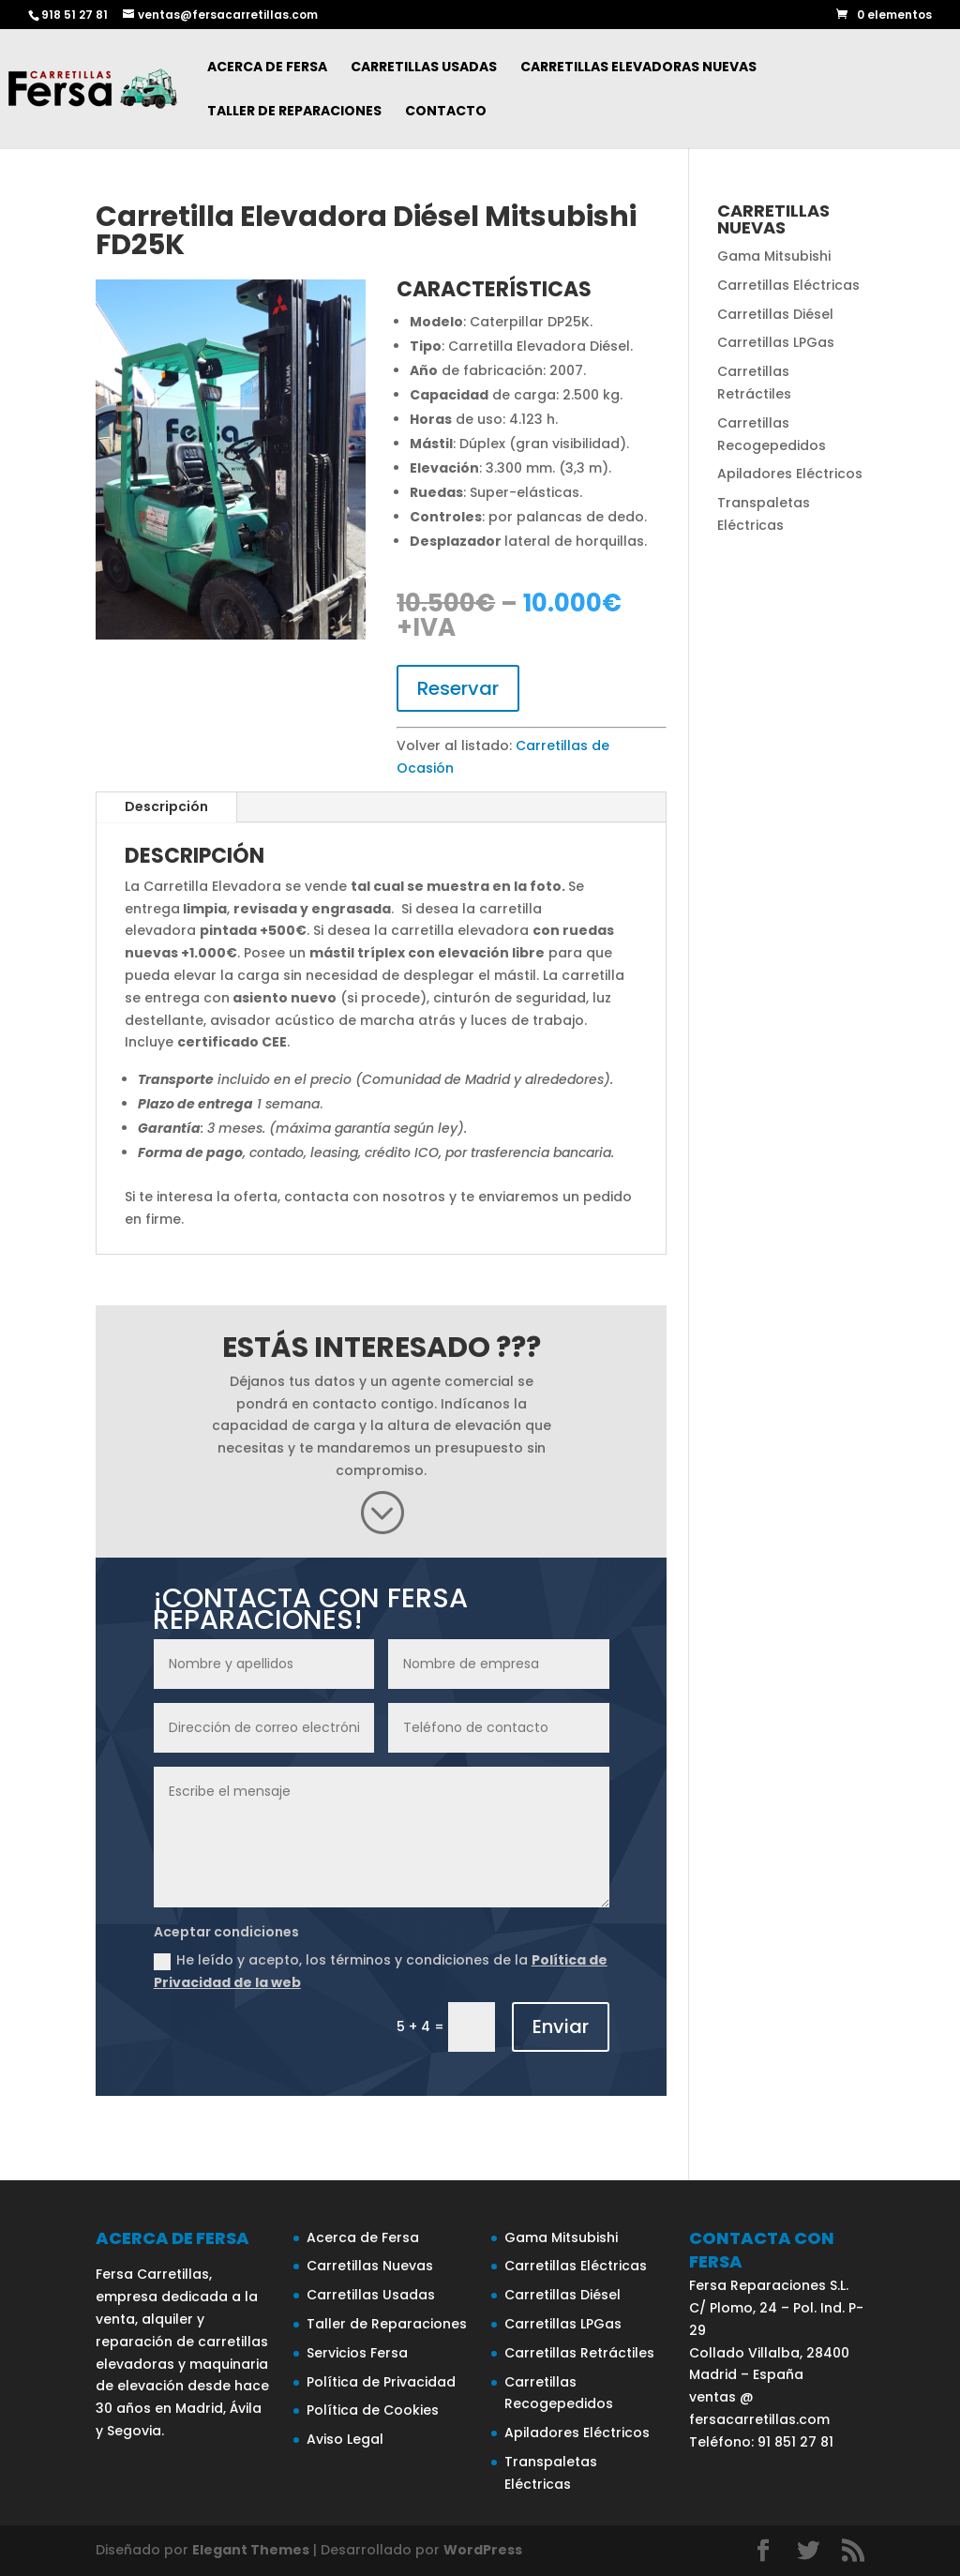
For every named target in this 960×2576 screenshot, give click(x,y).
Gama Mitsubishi (774, 256)
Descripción (166, 806)
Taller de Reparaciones (294, 112)
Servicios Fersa (357, 2352)
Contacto (446, 112)
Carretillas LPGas (775, 342)
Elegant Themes (250, 2549)
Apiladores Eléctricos (789, 473)
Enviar (560, 2026)
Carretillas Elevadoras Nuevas (638, 68)
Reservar (458, 688)
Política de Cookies (373, 2410)
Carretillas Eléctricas (788, 285)
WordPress (482, 2549)
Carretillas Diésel (775, 314)
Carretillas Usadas (424, 68)
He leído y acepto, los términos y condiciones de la (381, 1971)
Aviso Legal (345, 2439)
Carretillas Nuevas (370, 2265)
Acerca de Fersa (267, 68)
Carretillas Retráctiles (579, 2352)
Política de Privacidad (381, 2382)
